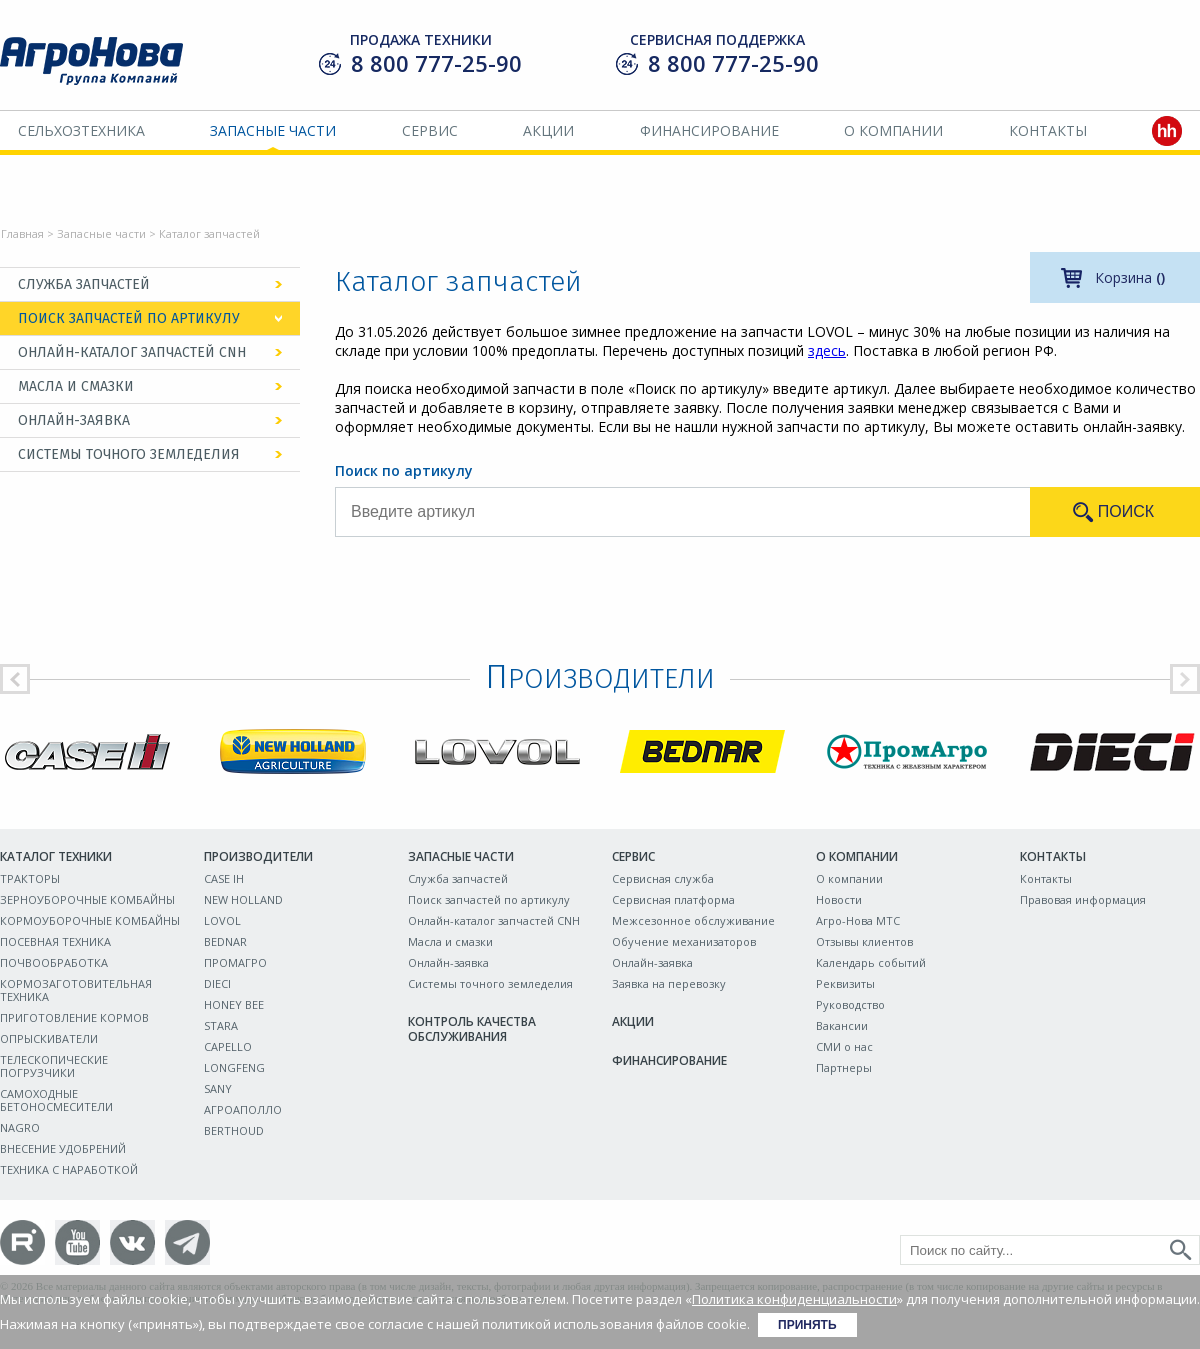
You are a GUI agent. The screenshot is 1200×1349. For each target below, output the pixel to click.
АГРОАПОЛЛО (243, 1109)
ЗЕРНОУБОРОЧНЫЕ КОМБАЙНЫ (87, 899)
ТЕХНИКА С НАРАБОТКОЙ (69, 1169)
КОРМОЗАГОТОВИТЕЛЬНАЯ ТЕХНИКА (76, 990)
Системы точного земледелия (129, 454)
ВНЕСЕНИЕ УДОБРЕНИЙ (63, 1148)
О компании (893, 130)
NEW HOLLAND (243, 899)
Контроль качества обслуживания (472, 1029)
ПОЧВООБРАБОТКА (54, 962)
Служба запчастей (84, 284)
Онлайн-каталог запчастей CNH (132, 352)
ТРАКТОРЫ (30, 878)
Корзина (1130, 277)
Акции (548, 130)
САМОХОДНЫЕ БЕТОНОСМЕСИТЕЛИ (56, 1100)
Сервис (430, 130)
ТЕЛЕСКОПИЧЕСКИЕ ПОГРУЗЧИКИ (54, 1066)
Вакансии (842, 1025)
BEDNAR (225, 941)
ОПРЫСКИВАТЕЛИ (49, 1038)
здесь (827, 350)
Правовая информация (1083, 899)
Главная (22, 233)
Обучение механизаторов (684, 941)
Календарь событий (871, 962)
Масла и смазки (76, 386)
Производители (258, 856)
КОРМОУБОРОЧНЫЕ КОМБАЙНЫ (90, 920)
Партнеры (844, 1067)
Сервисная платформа (673, 899)
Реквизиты (845, 983)
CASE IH (224, 878)
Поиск (1126, 511)
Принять (807, 1325)
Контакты (1048, 130)
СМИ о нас (844, 1046)
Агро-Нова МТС (858, 920)
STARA (221, 1025)
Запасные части (273, 130)
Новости (839, 899)
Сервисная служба (663, 878)
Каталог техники (56, 856)
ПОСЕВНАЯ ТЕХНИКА (55, 941)
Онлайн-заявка (74, 420)
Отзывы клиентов (864, 941)
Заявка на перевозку (669, 983)
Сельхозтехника (81, 130)
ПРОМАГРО (235, 962)
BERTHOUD (234, 1130)
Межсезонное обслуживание (693, 920)
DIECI (217, 983)
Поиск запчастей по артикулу (129, 318)
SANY (218, 1088)
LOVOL (222, 920)
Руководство (850, 1004)
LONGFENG (234, 1067)
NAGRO (20, 1127)
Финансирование (709, 130)
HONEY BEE (234, 1004)
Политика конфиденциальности (794, 1299)
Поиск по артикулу (404, 470)
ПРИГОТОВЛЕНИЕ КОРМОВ (74, 1017)
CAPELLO (228, 1046)
